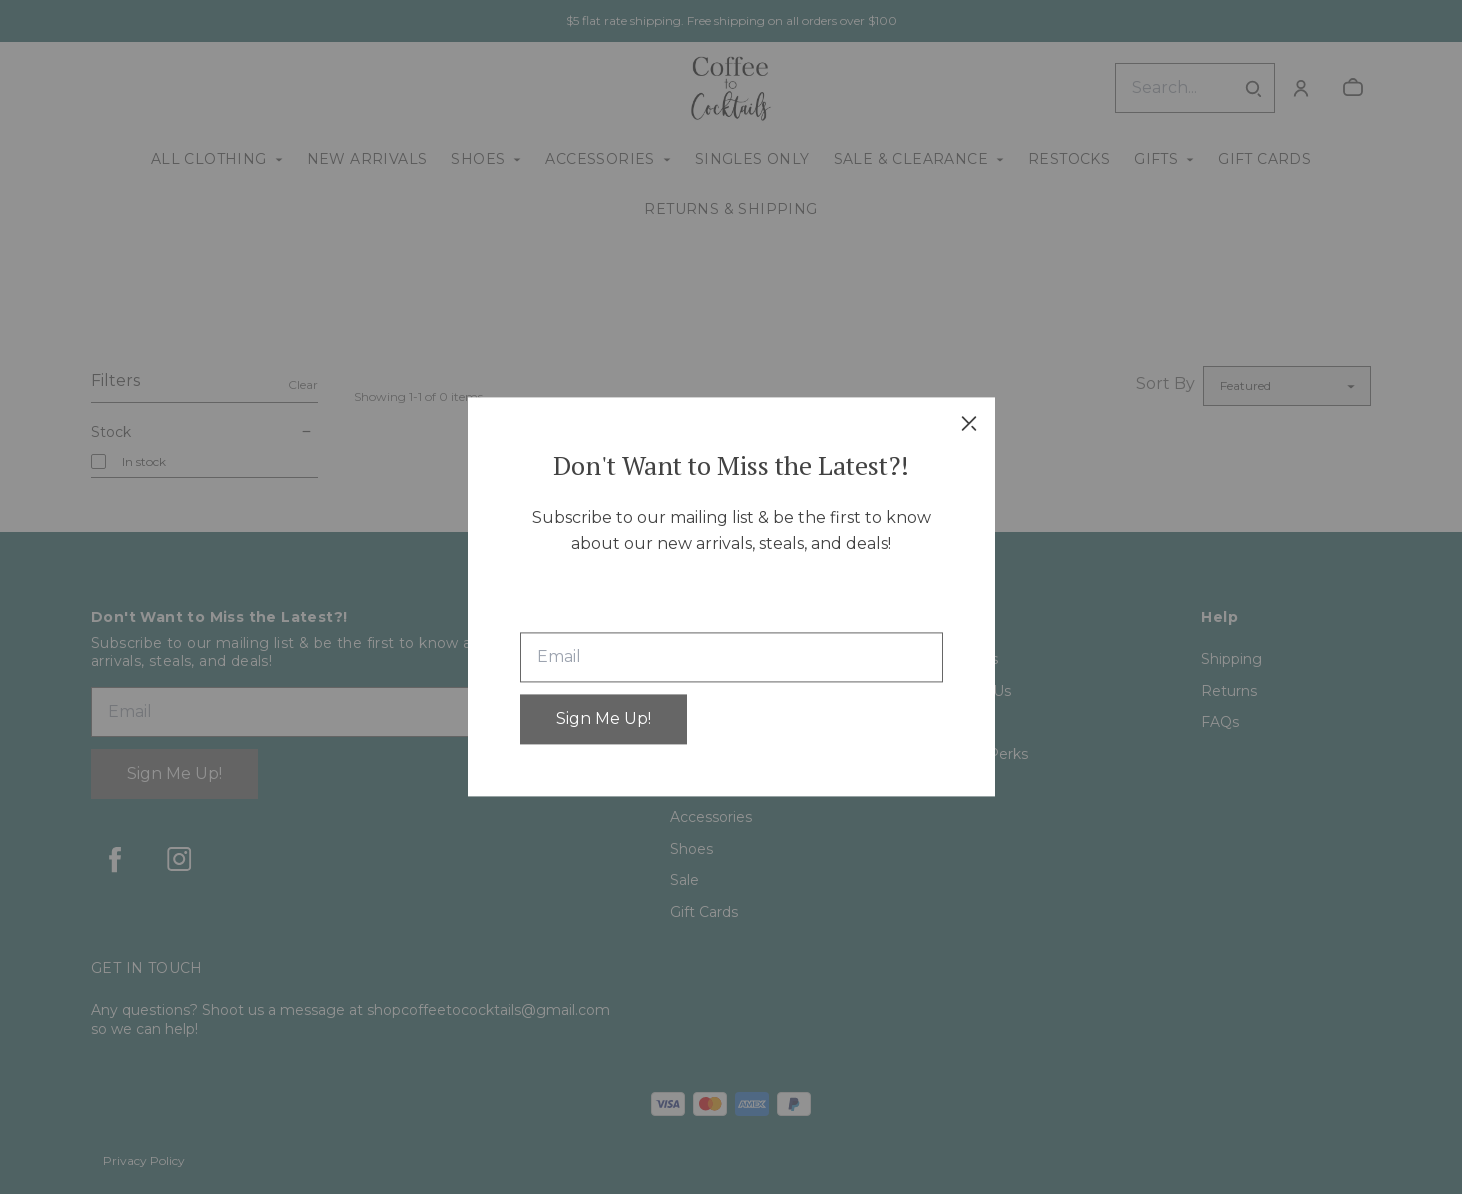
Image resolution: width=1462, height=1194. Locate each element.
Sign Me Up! (603, 719)
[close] (969, 423)
